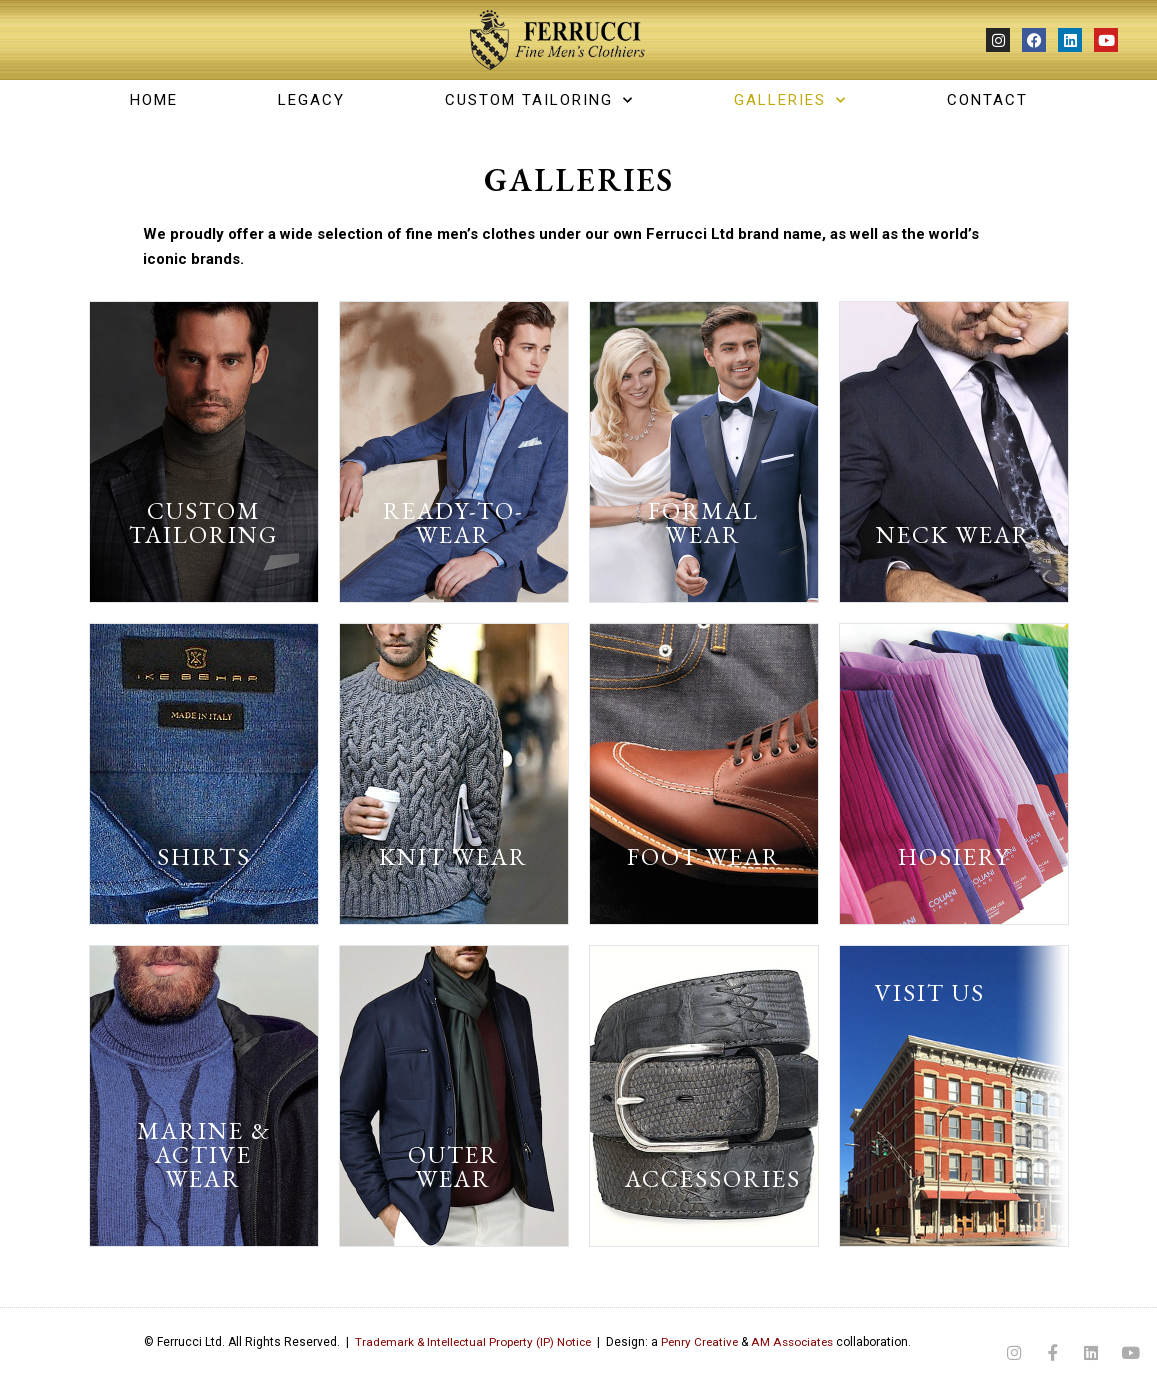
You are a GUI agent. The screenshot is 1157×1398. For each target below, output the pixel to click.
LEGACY (311, 100)
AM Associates (790, 1342)
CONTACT (987, 100)
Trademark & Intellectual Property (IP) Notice (463, 1342)
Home (154, 100)
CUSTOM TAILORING (539, 100)
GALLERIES (790, 100)
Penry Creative (695, 1342)
